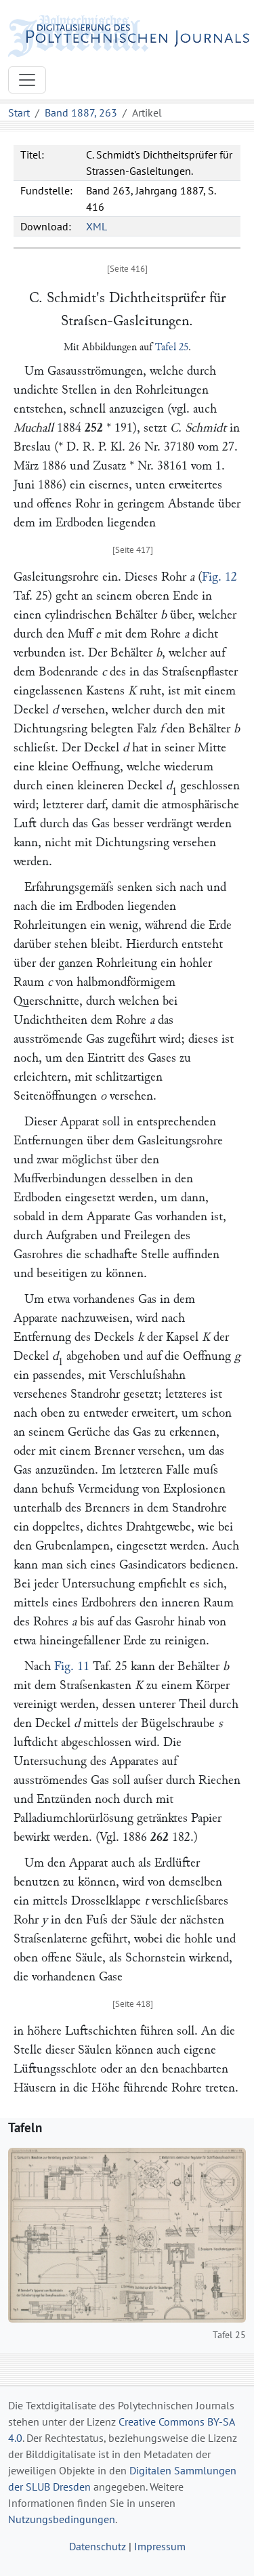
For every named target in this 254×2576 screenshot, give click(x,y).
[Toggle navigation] (27, 80)
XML (96, 226)
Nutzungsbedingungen (61, 2519)
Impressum (160, 2546)
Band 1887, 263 (81, 112)
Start (19, 112)
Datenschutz (97, 2546)
